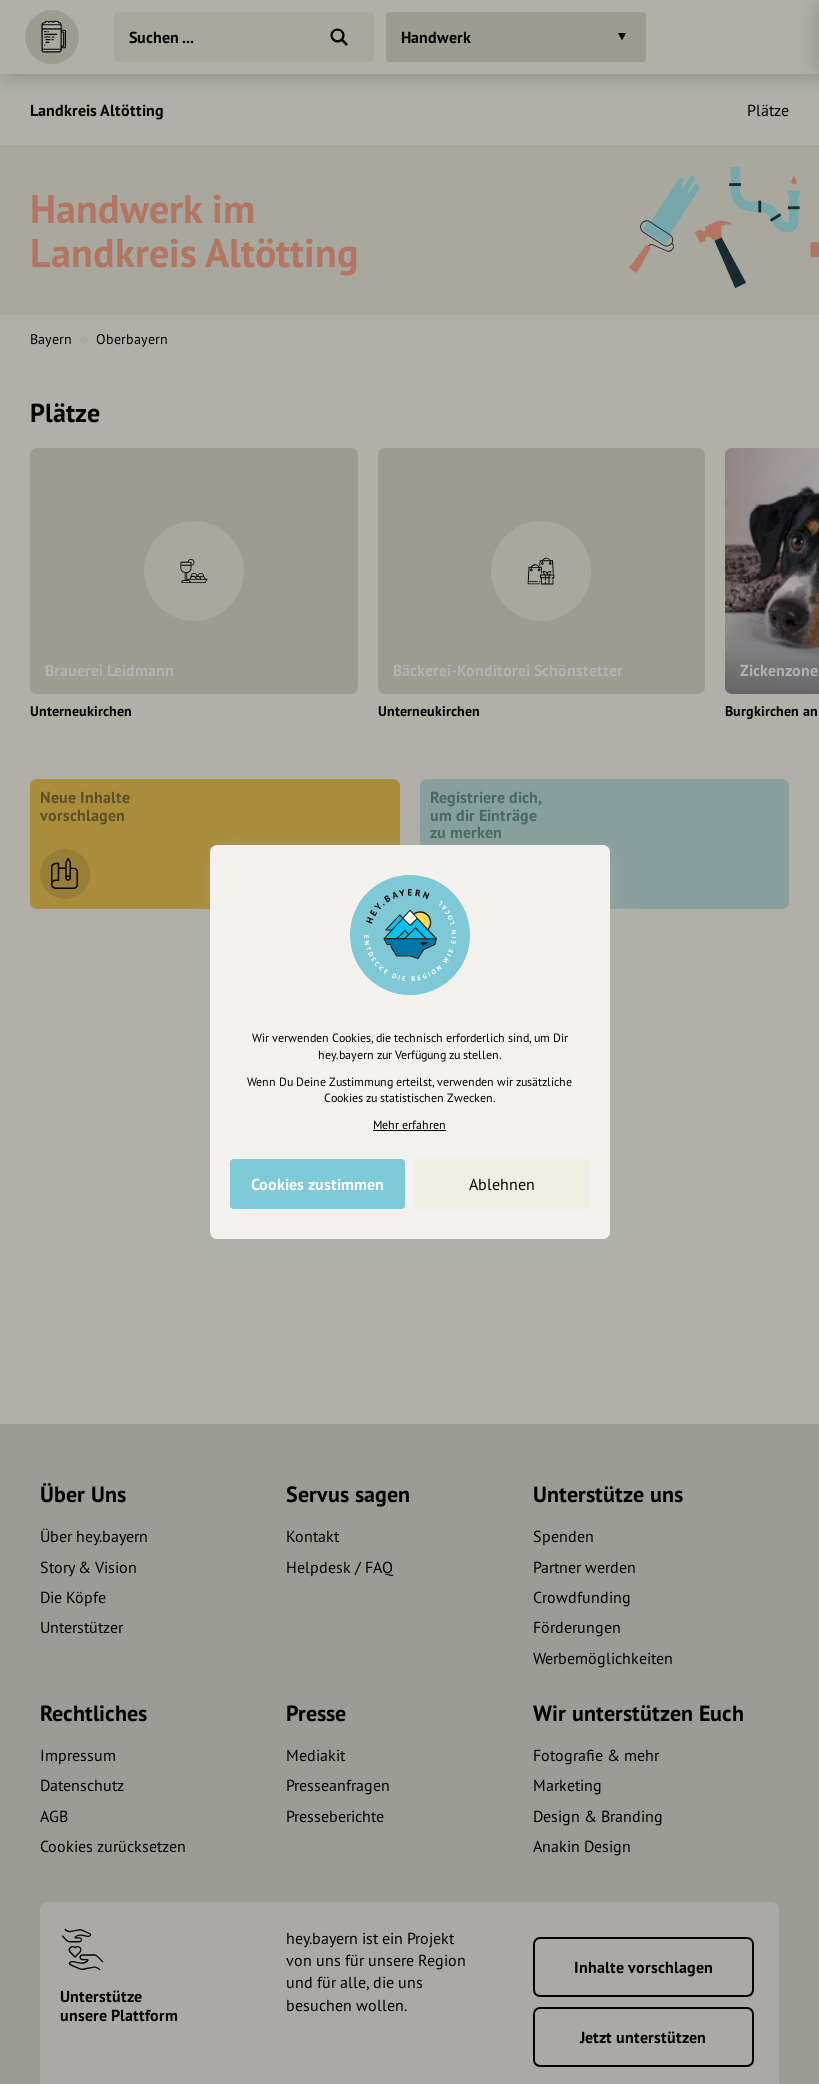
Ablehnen (502, 1184)
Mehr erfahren (409, 1124)
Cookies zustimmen (317, 1184)
